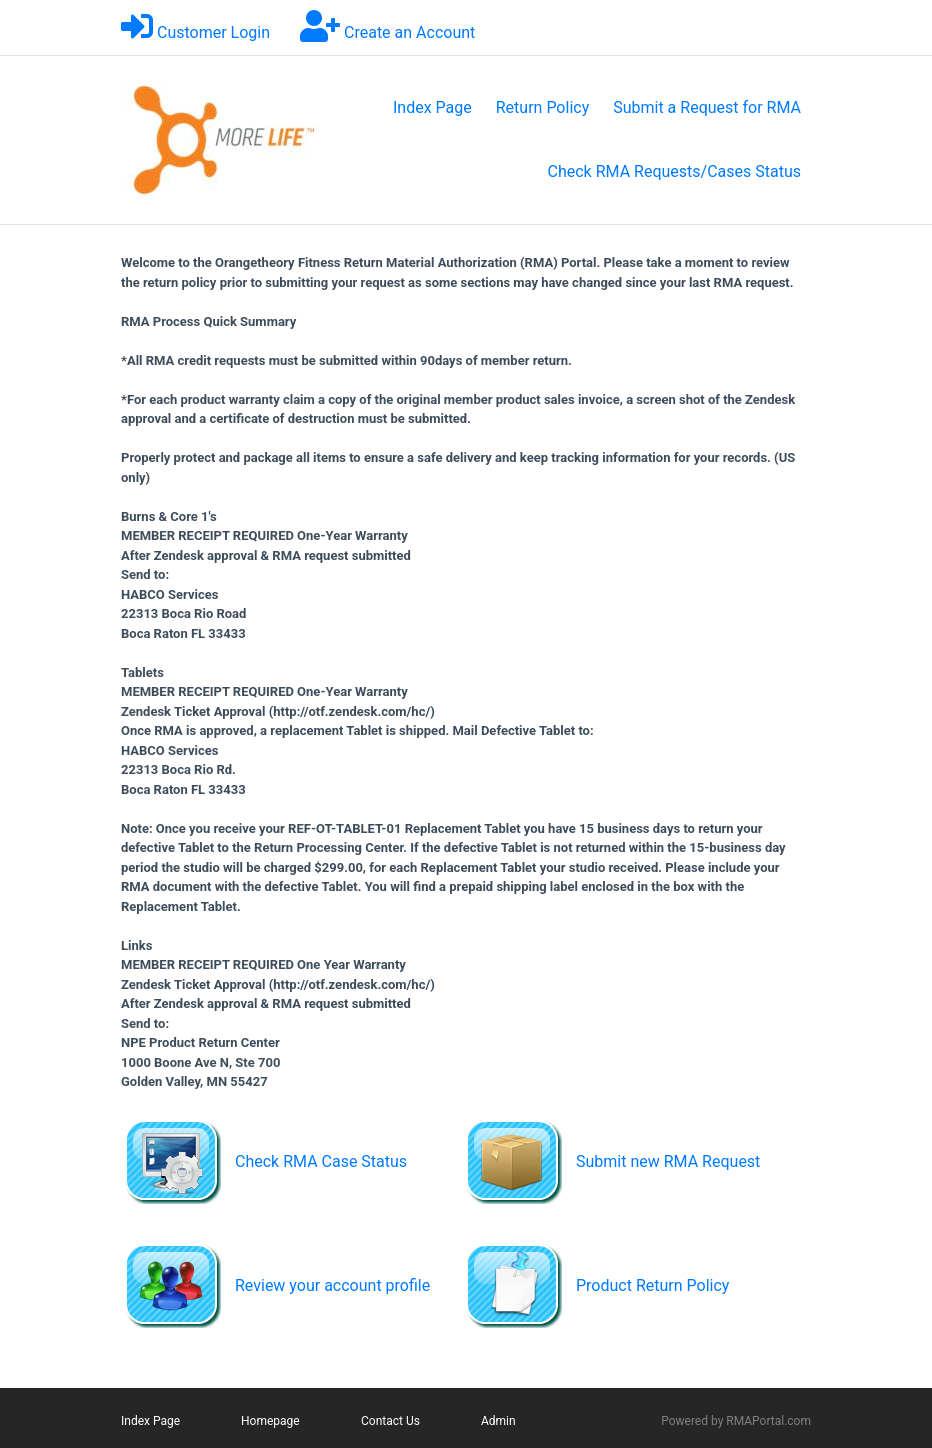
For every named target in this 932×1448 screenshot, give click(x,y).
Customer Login (213, 32)
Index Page (432, 107)
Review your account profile (332, 1285)
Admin (498, 1421)
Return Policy (542, 107)
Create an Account (409, 32)
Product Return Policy (652, 1285)
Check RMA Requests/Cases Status (674, 171)
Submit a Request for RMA (707, 107)
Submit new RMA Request (668, 1161)
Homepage (270, 1421)
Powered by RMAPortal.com (736, 1421)
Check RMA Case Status (321, 1161)
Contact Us (390, 1421)
